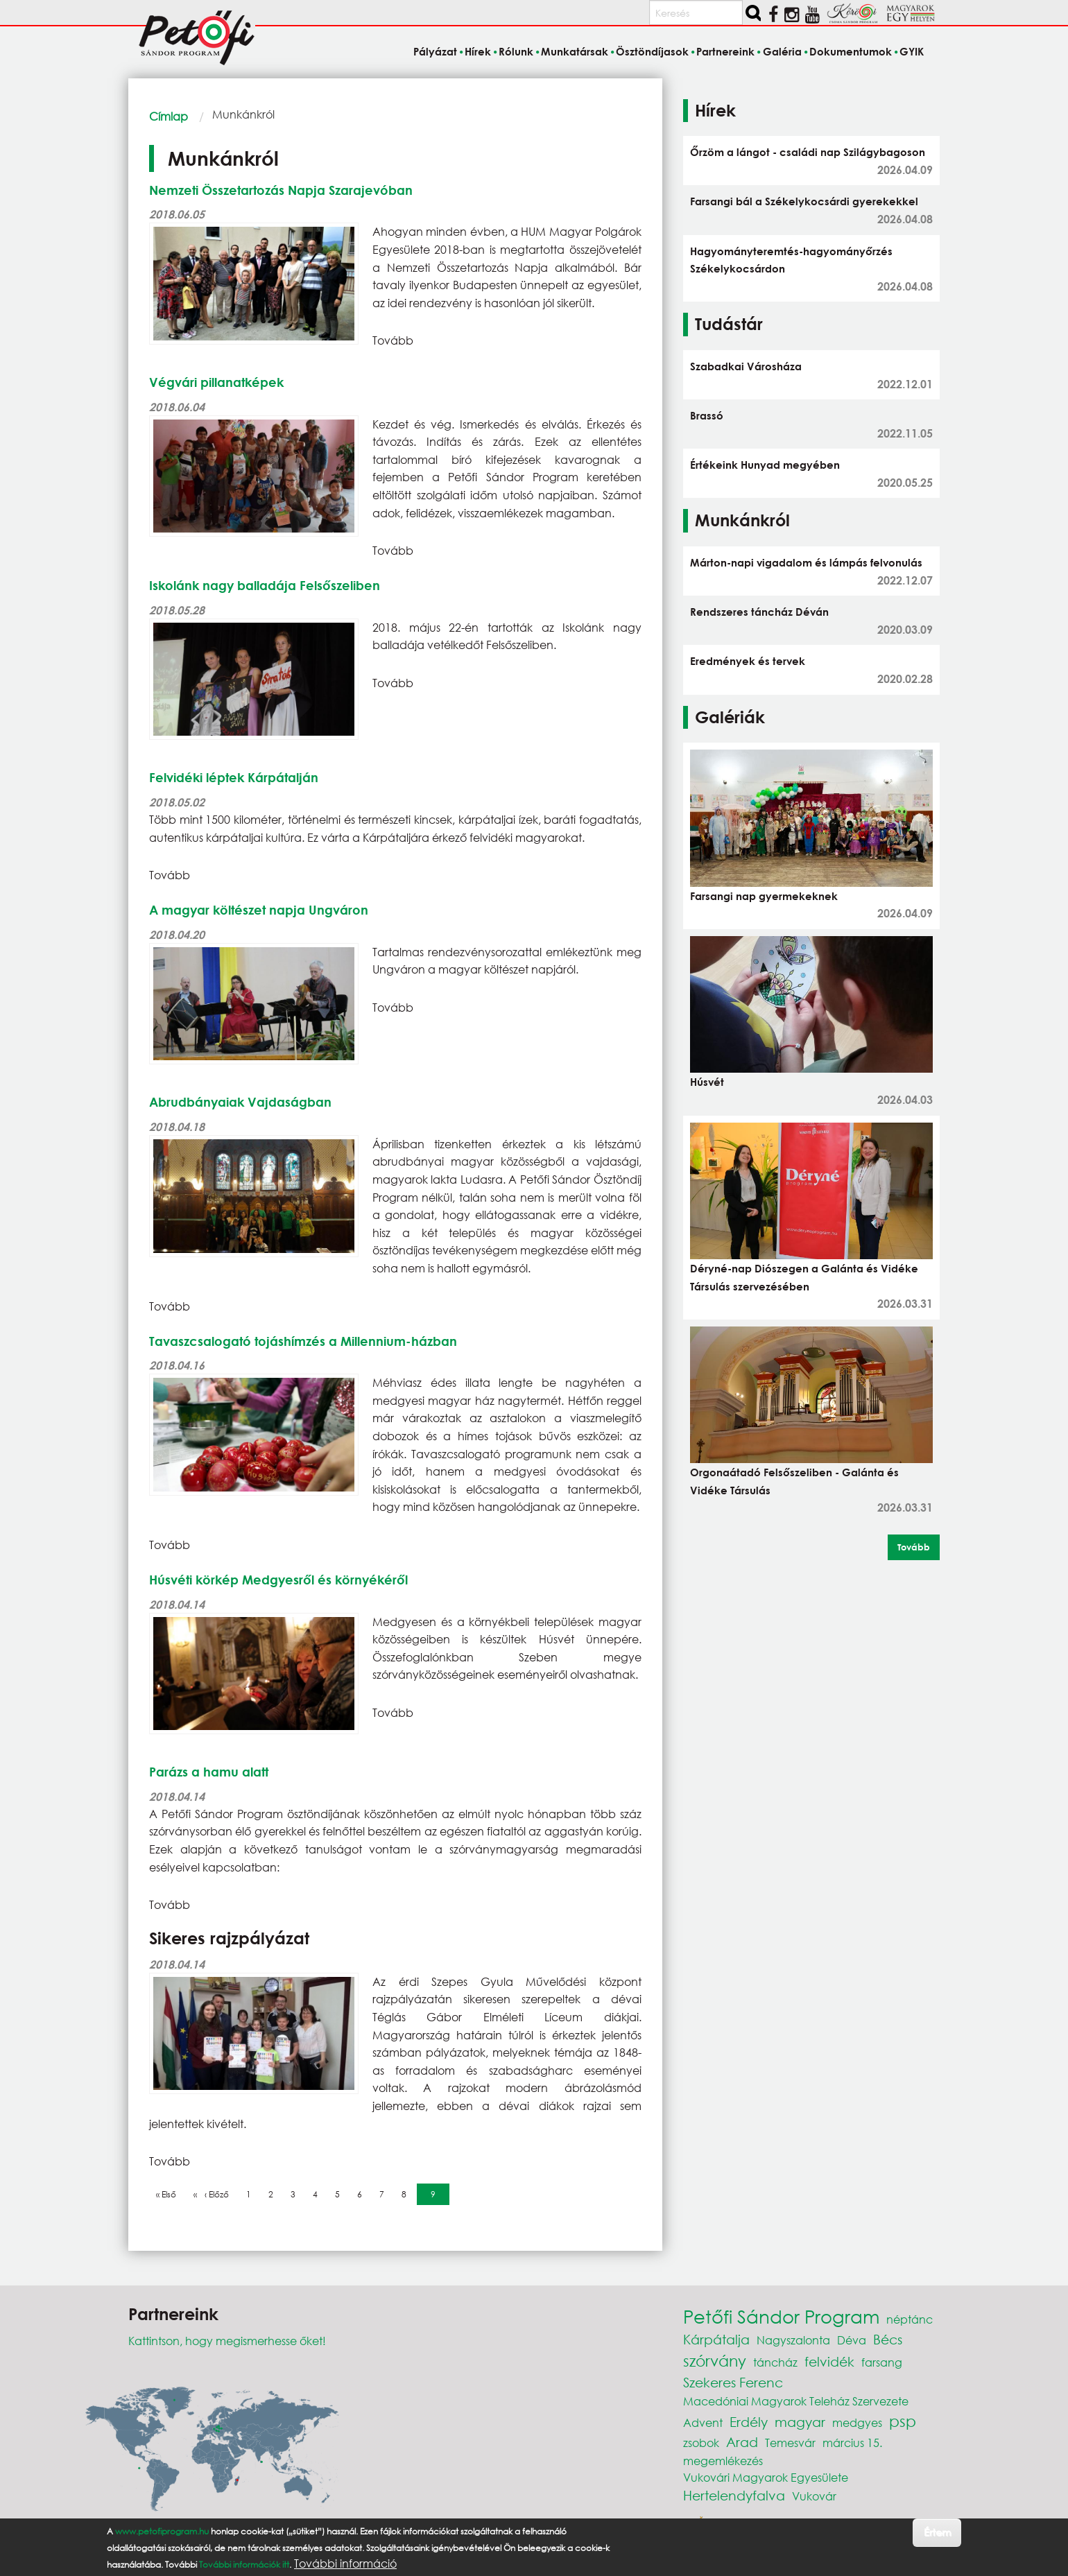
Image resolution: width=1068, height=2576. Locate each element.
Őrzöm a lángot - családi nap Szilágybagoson (807, 152)
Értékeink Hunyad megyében (765, 464)
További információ (345, 2563)
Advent (703, 2422)
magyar (800, 2422)
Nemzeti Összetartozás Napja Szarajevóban (281, 190)
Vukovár (814, 2496)
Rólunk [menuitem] (516, 51)
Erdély (749, 2422)
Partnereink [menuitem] (725, 51)
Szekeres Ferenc (733, 2382)
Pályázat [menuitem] (435, 51)
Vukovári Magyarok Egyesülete (765, 2477)
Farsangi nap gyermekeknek (764, 896)
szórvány (714, 2360)
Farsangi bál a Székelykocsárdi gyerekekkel (804, 201)
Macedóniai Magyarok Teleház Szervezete (795, 2401)
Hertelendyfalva (734, 2495)
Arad (742, 2442)
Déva (851, 2340)
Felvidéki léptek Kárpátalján (233, 777)
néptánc (909, 2319)
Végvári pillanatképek (216, 382)
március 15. (852, 2442)
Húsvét (707, 1081)
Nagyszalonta (793, 2340)
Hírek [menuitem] (478, 51)
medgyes (857, 2422)
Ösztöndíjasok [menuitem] (652, 51)
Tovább (913, 1547)
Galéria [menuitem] (782, 51)
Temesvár (790, 2442)
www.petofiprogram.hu (162, 2531)
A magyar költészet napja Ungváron (258, 909)
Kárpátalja (716, 2339)
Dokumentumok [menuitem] (850, 51)
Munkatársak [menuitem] (574, 51)
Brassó (706, 415)
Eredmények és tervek (747, 661)
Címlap (168, 116)
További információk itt (244, 2564)
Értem (937, 2532)
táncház (775, 2362)
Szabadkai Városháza (746, 366)
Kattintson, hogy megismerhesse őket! (227, 2340)
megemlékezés (723, 2460)
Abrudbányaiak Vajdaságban (240, 1101)
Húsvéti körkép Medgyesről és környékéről (278, 1579)
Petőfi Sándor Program (781, 2316)
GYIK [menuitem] (911, 51)
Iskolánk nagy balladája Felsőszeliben (264, 585)
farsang (881, 2362)
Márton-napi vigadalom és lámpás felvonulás (806, 562)
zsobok (701, 2442)
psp (902, 2421)
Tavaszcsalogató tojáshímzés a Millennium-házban (303, 1341)
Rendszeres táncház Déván (759, 611)
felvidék (829, 2361)
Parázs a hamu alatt (208, 1771)
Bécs (887, 2339)
